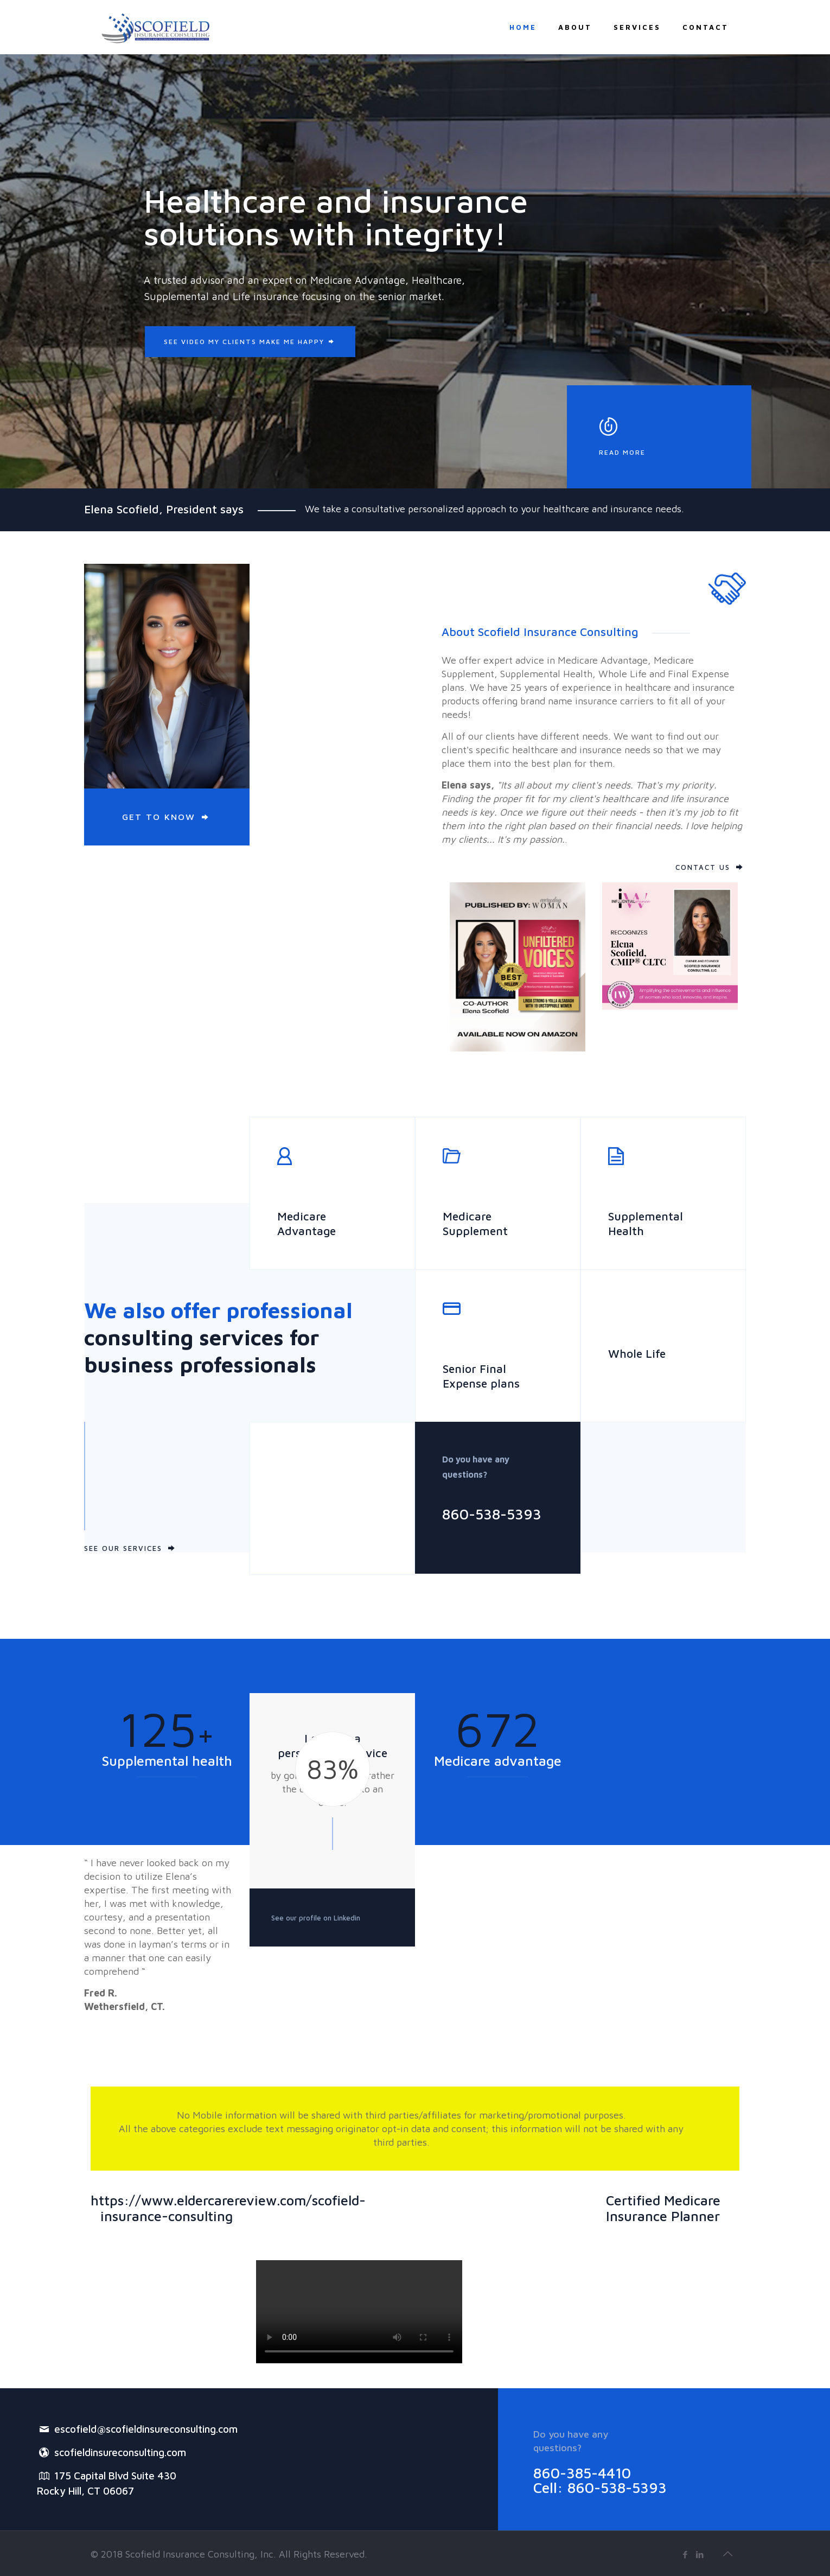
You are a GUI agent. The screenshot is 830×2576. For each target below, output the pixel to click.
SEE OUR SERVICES (123, 1548)
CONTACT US (702, 866)
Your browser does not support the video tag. (359, 2311)
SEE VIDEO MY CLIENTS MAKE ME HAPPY (250, 342)
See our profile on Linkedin (315, 1917)
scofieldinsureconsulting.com (111, 2452)
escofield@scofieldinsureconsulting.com (137, 2428)
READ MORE (622, 452)
